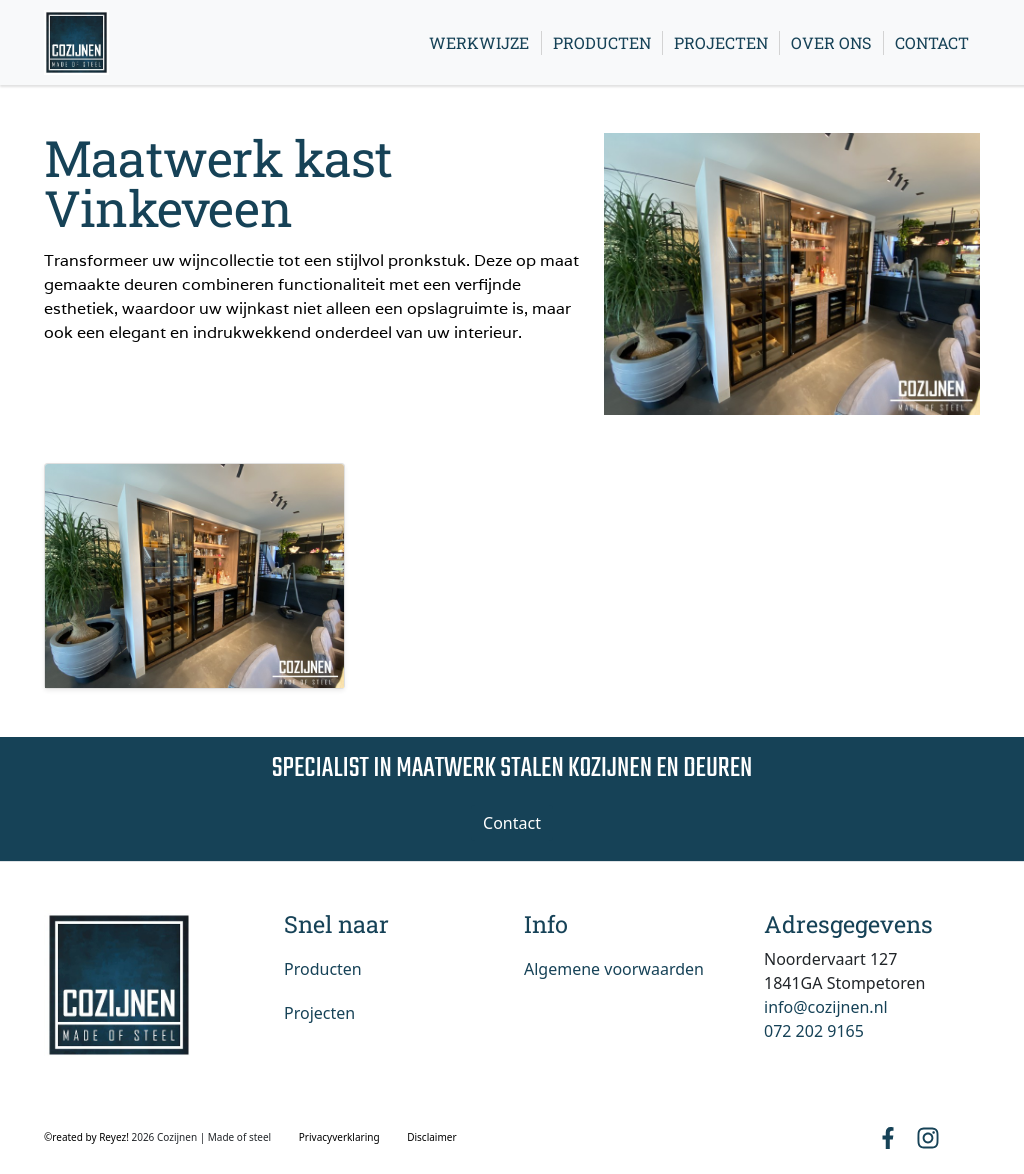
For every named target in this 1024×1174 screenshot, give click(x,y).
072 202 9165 (814, 1031)
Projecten (721, 42)
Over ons (831, 42)
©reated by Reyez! (87, 1137)
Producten (602, 42)
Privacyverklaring (339, 1137)
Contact (932, 42)
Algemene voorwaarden (614, 969)
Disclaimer (431, 1137)
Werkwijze (479, 42)
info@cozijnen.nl (826, 1007)
